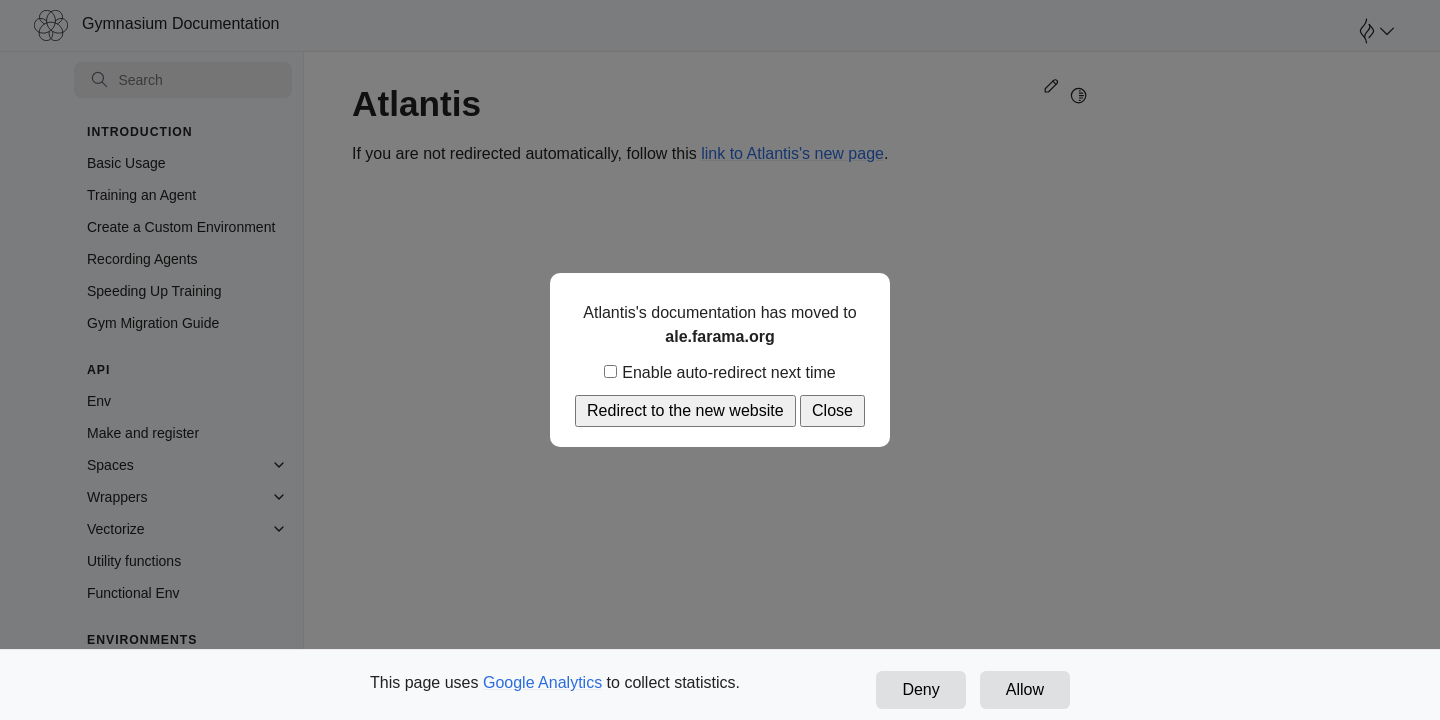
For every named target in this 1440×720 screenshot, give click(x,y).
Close (832, 410)
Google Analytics (542, 682)
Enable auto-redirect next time (719, 372)
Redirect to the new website (685, 410)
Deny (920, 689)
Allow (1025, 689)
